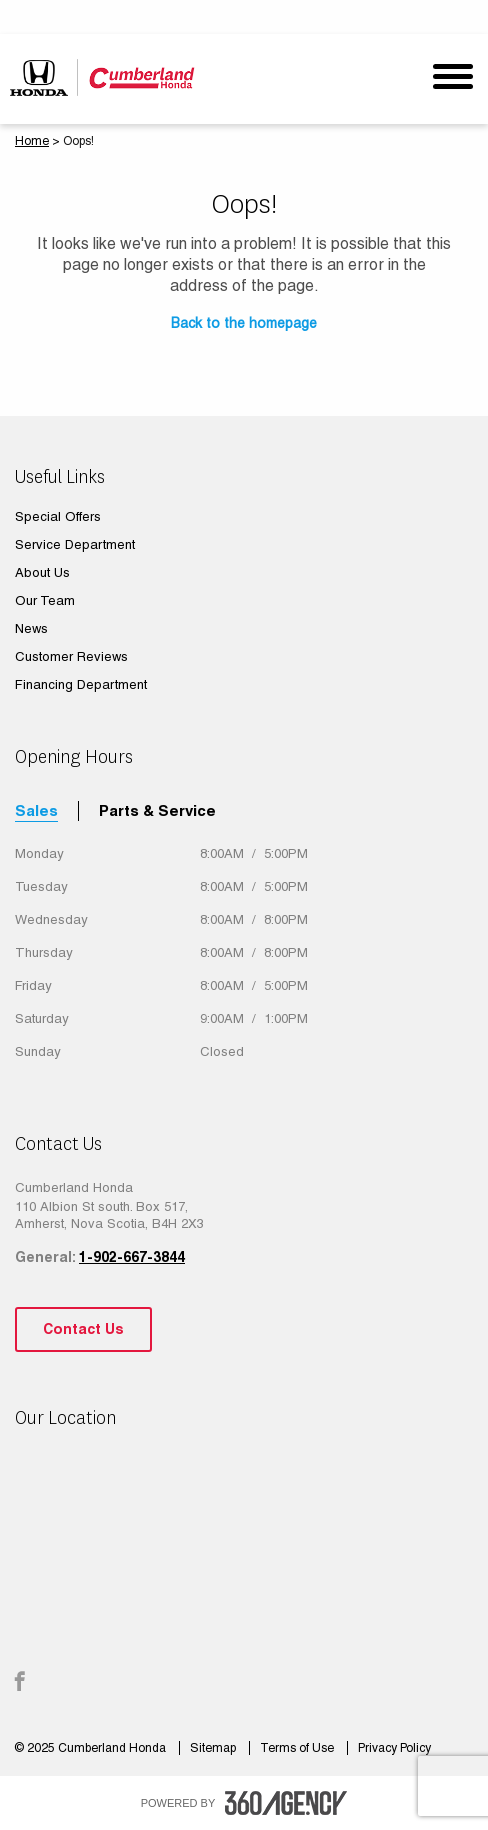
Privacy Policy (394, 1748)
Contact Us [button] (83, 1329)
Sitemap (214, 1748)
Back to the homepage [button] (244, 323)
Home (32, 141)
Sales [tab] (36, 810)
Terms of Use (298, 1748)
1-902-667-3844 (132, 1257)
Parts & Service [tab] (157, 810)
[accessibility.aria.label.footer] (286, 1803)
